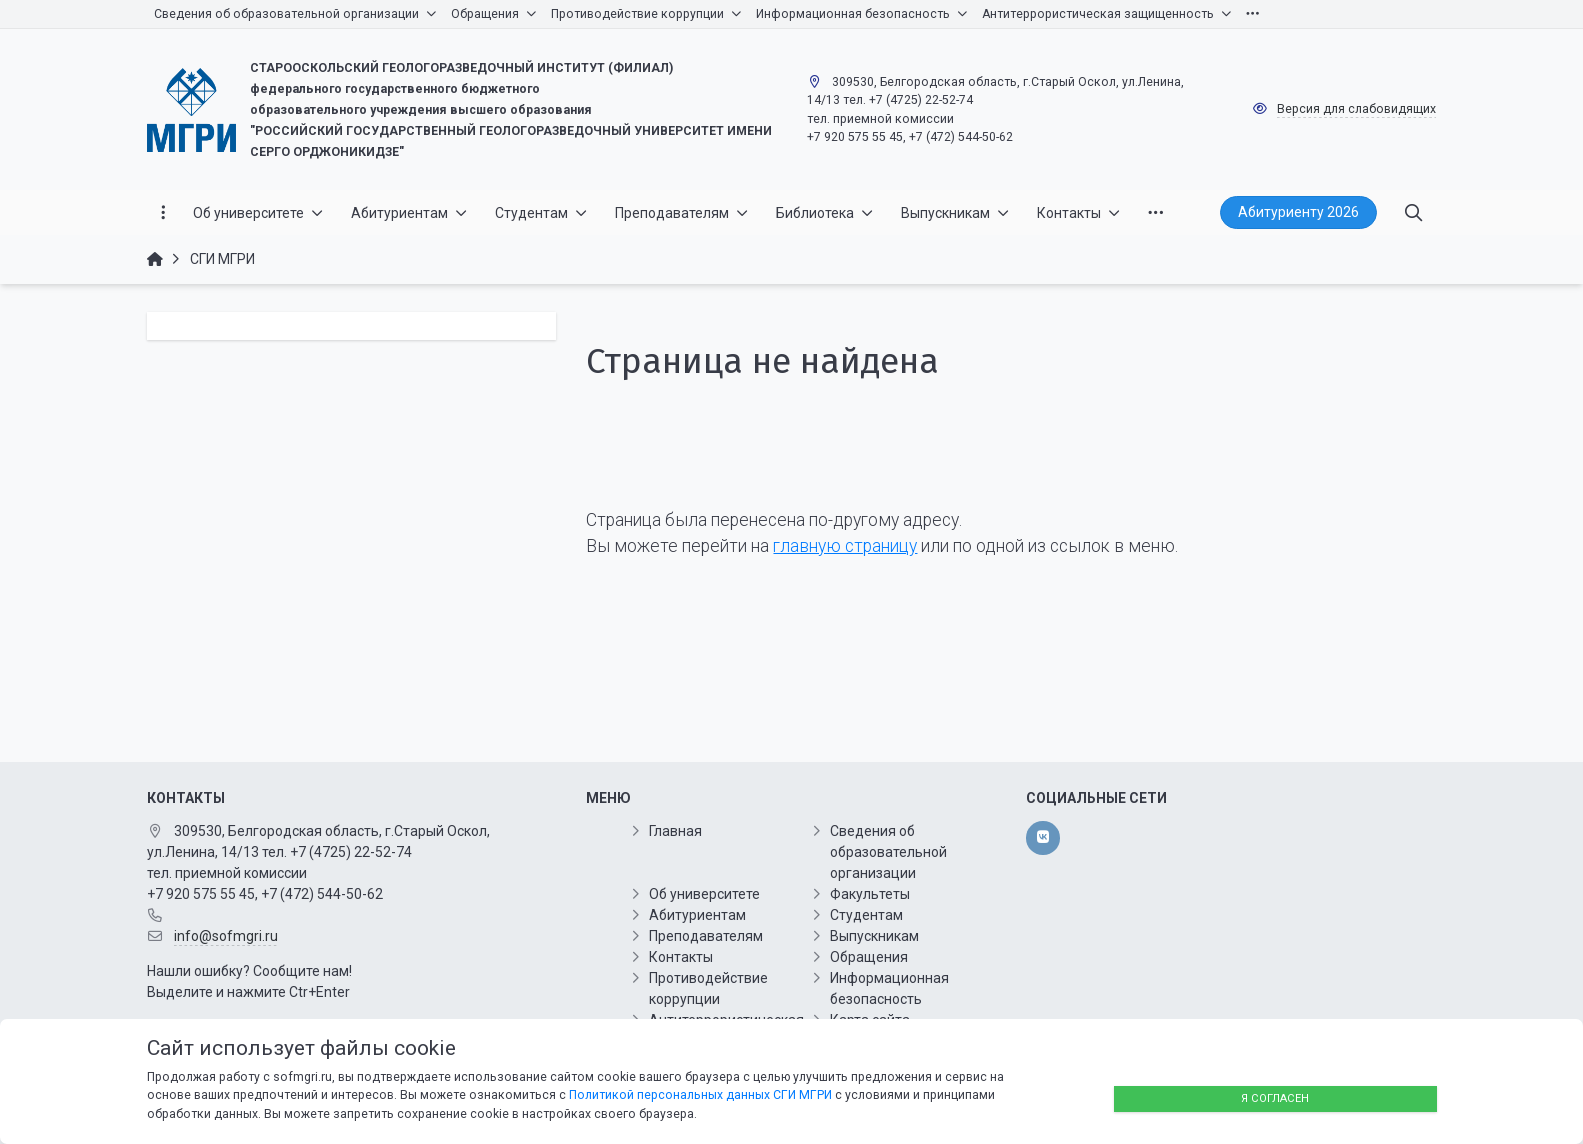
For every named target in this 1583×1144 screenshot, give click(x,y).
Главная (675, 831)
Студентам (866, 915)
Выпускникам (874, 936)
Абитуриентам (697, 915)
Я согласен (1275, 1098)
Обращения (869, 957)
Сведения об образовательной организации (888, 852)
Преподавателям (706, 936)
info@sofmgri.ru (226, 936)
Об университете (704, 894)
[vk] (1042, 838)
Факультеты (870, 894)
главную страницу (845, 546)
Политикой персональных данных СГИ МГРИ (700, 1095)
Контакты (681, 957)
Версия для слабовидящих (1356, 109)
